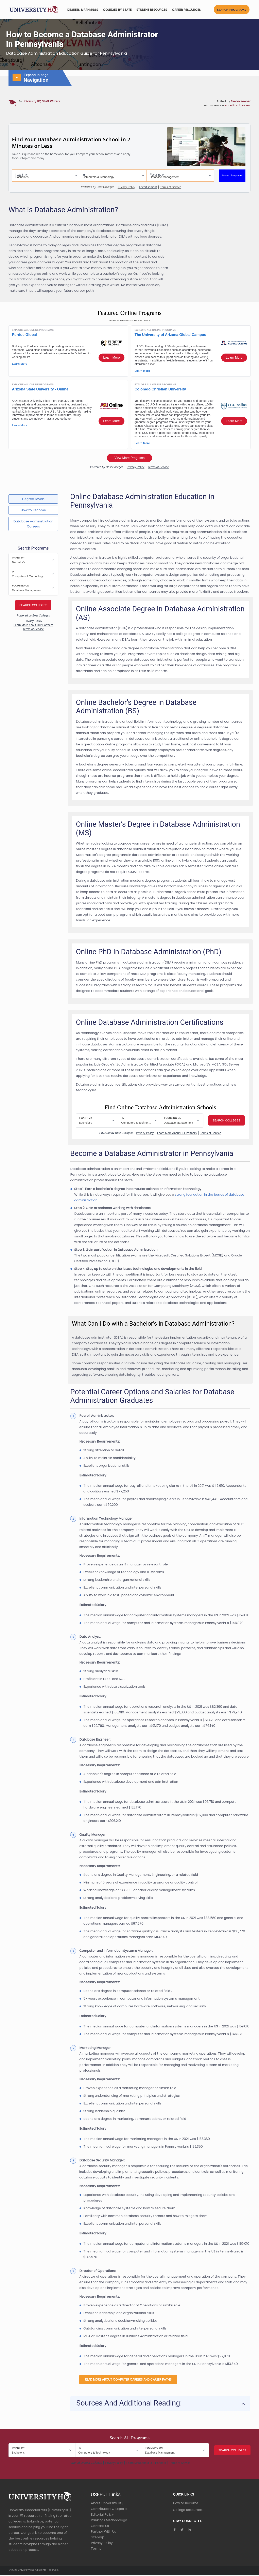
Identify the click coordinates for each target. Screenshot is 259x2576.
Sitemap (97, 2538)
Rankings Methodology (109, 2521)
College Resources (188, 2510)
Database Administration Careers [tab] (33, 524)
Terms (96, 2549)
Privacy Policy (102, 2543)
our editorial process (238, 105)
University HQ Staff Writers (41, 101)
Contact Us (100, 2526)
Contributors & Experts (109, 2509)
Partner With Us (103, 2532)
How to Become (185, 2504)
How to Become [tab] (33, 510)
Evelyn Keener (241, 101)
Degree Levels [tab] (33, 499)
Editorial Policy (102, 2515)
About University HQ (107, 2504)
